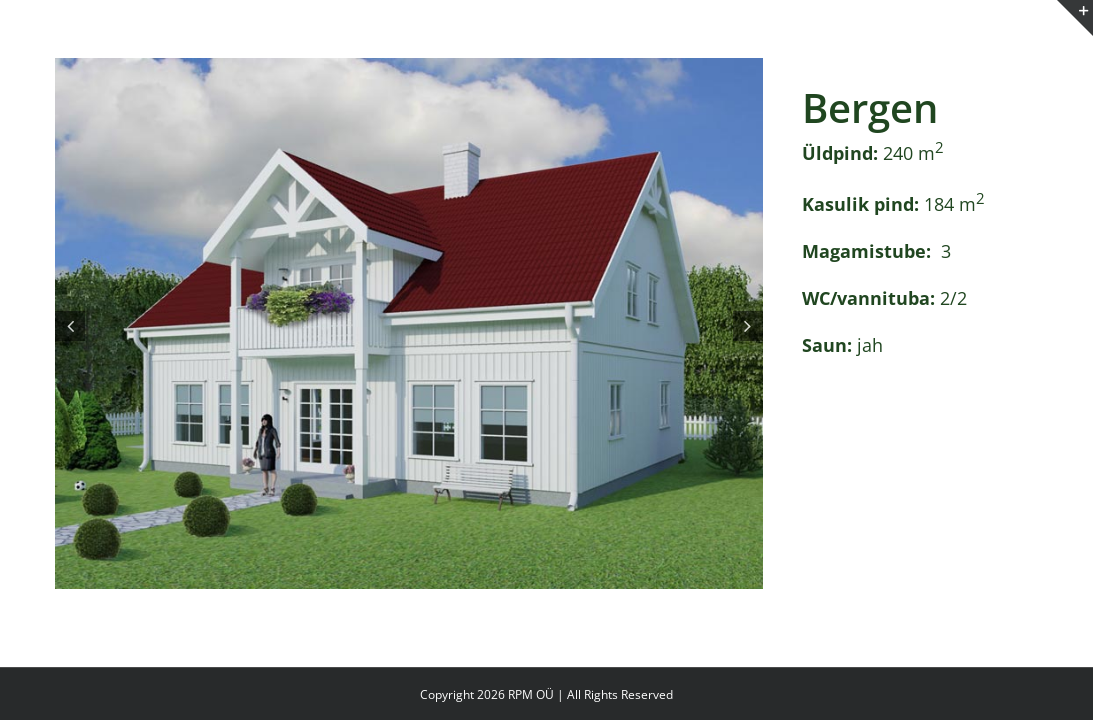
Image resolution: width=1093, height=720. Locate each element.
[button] (70, 326)
